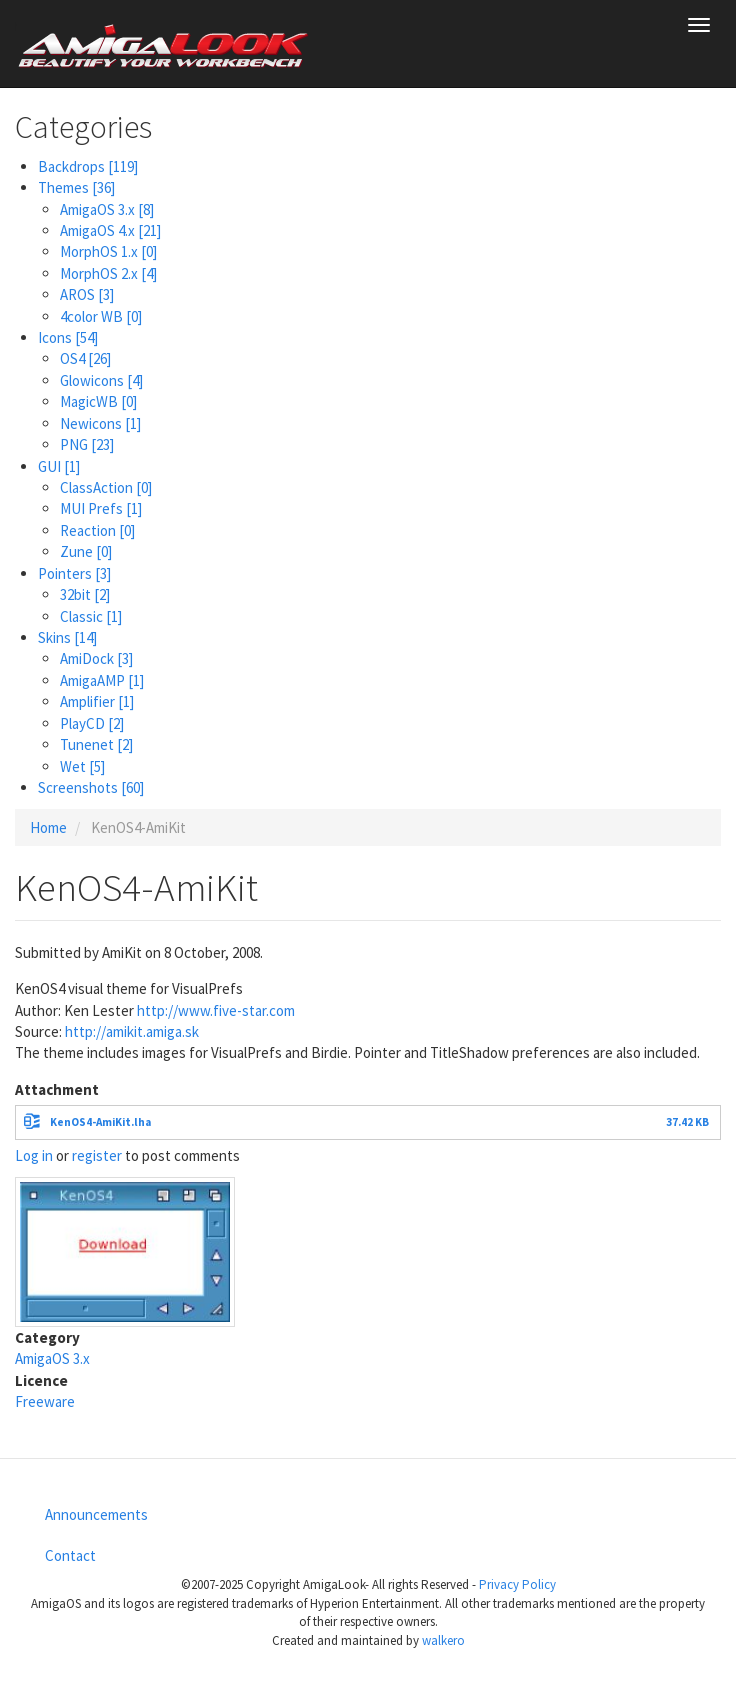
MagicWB (98, 401)
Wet (82, 766)
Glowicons (101, 380)
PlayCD (92, 723)
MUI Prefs (101, 508)
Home (48, 827)
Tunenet (96, 744)
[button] (125, 1249)
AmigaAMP (102, 680)
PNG (87, 444)
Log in (34, 1155)
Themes (76, 187)
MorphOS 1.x (108, 251)
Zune (86, 551)
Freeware (45, 1401)
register (97, 1155)
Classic (91, 616)
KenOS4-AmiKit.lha (100, 1122)
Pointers (74, 573)
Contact (70, 1555)
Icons (68, 337)
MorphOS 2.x (108, 273)
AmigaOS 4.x (110, 230)
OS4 (85, 358)
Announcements (96, 1514)
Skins (67, 637)
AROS (87, 294)
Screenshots (91, 787)
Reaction (97, 530)
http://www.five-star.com (216, 1010)
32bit (85, 594)
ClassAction (106, 487)
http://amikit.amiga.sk (132, 1031)
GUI (59, 466)
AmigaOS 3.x (107, 209)
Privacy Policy (517, 1584)
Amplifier (97, 701)
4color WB (101, 316)
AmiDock (96, 658)
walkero (443, 1640)
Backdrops (88, 166)
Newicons (100, 423)
